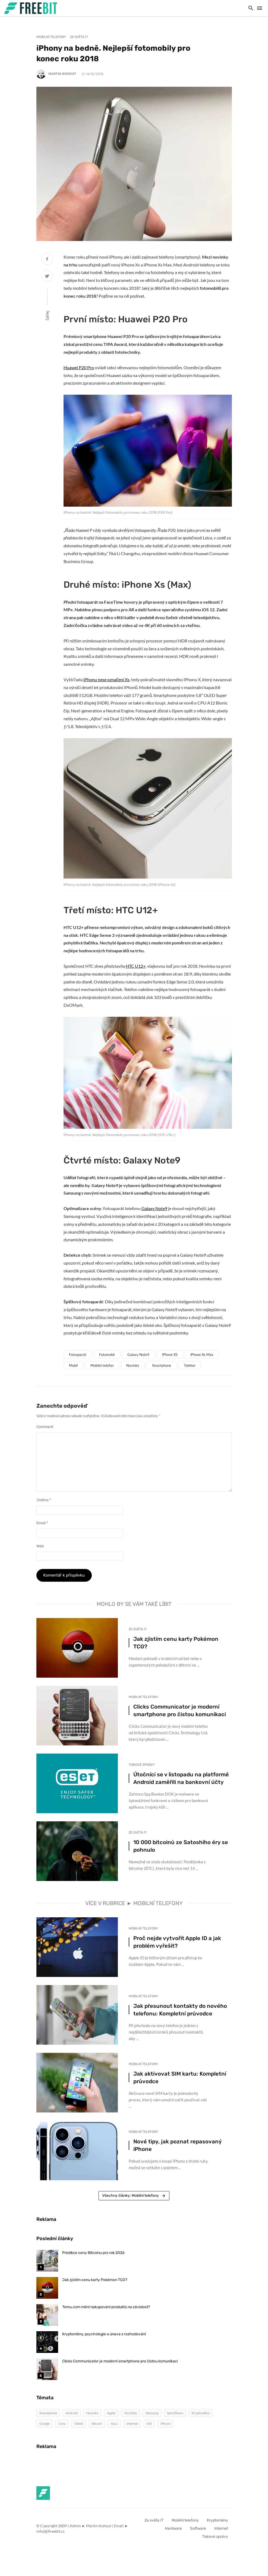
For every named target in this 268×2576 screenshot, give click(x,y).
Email (42, 1523)
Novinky (132, 1365)
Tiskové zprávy (142, 1765)
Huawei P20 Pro (79, 367)
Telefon (189, 1365)
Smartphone (161, 1365)
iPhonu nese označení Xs (106, 679)
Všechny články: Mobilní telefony (134, 2195)
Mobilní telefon (101, 1365)
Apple (111, 2413)
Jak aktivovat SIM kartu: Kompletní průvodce (179, 2077)
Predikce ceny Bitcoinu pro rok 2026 (93, 2252)
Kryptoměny (217, 2520)
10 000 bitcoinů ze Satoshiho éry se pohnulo (180, 1846)
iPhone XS (170, 1354)
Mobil (73, 1365)
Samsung (152, 2413)
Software (198, 2528)
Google (44, 2423)
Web (40, 1546)
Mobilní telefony (51, 37)
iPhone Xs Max (201, 1354)
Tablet (78, 2423)
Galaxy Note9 (154, 1208)
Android (72, 2413)
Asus (114, 2423)
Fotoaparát (77, 1354)
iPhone (165, 2423)
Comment (44, 1426)
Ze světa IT (79, 37)
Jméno (43, 1500)
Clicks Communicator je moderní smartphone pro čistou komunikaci (179, 1710)
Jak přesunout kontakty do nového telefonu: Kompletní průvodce (180, 2010)
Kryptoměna (201, 2413)
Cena (62, 2423)
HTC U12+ (136, 966)
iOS (149, 2423)
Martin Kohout (62, 74)
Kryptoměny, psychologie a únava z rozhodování (104, 2334)
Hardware (173, 2528)
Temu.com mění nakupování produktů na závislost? (106, 2307)
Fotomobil (107, 1354)
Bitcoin (97, 2423)
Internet (132, 2423)
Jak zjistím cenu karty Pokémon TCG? (175, 1643)
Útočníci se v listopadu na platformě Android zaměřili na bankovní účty (181, 1778)
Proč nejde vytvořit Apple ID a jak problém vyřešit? (177, 1942)
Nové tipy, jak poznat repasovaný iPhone (177, 2145)
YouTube (130, 2413)
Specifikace (175, 2413)
